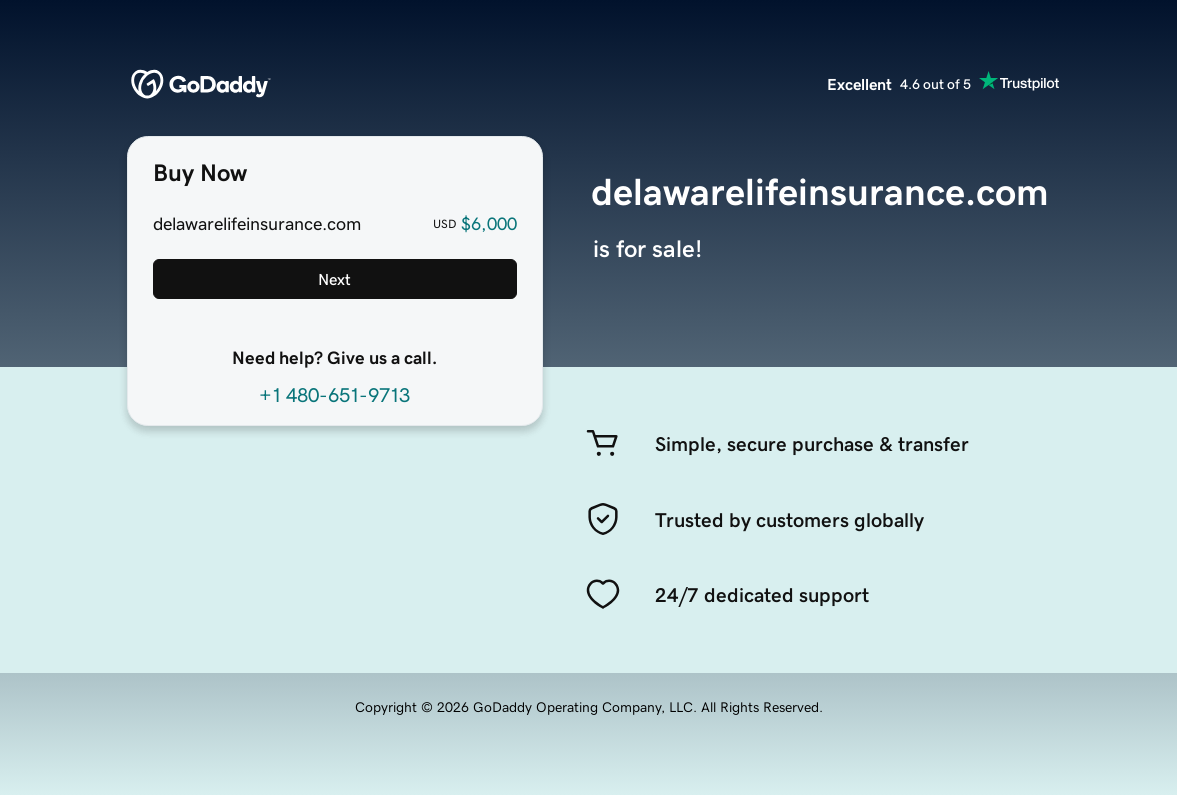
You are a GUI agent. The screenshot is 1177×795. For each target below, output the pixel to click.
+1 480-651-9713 (334, 395)
